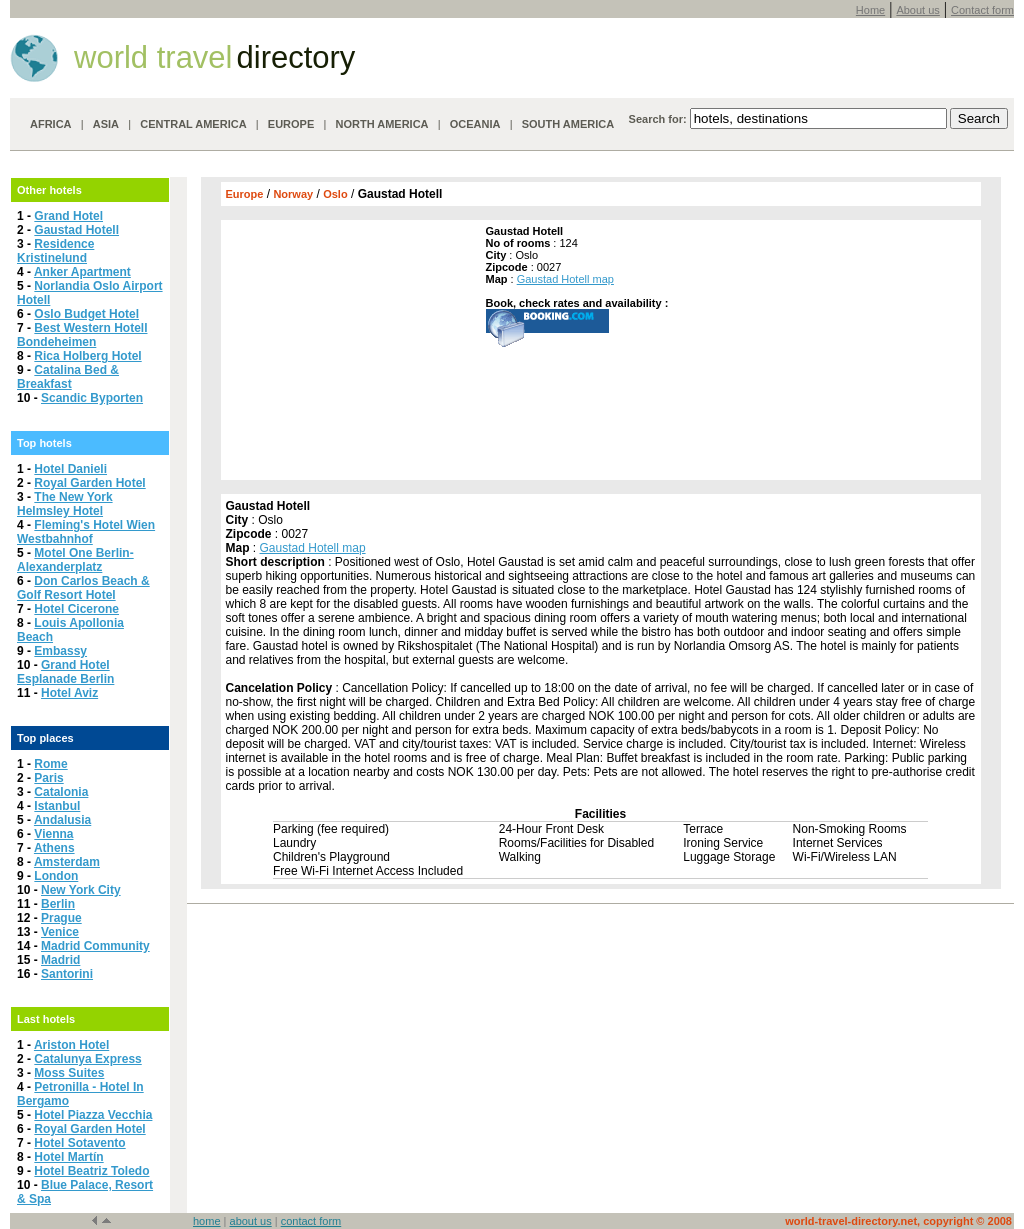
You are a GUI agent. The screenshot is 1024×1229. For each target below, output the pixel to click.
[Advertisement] (351, 350)
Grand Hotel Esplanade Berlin (65, 672)
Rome (50, 764)
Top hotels (44, 443)
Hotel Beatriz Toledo (91, 1171)
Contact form (982, 10)
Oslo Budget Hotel (86, 314)
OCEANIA (475, 124)
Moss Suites (69, 1073)
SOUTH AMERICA (568, 124)
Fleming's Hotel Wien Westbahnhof (86, 532)
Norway (293, 194)
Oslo (335, 194)
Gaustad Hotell (76, 230)
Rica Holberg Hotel (87, 356)
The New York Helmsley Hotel (65, 504)
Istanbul (57, 806)
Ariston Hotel (71, 1045)
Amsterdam (67, 862)
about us (251, 1221)
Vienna (53, 834)
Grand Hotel (68, 216)
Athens (54, 848)
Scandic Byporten (92, 398)
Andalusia (62, 820)
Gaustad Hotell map (565, 279)
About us (917, 10)
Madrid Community (95, 946)
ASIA (106, 124)
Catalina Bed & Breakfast (68, 377)
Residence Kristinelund (55, 251)
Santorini (67, 974)
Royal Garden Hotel (89, 483)
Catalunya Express (87, 1059)
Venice (60, 932)
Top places (45, 738)
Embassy (60, 651)
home (207, 1221)
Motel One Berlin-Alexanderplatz (75, 560)
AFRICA (51, 124)
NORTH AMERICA (381, 124)
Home (870, 10)
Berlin (58, 904)
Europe (245, 194)
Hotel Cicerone (76, 609)
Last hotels (46, 1019)
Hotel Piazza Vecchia (93, 1115)
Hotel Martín (68, 1157)
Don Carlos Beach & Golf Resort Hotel (83, 588)
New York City (81, 890)
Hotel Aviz (69, 693)
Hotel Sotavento (79, 1143)
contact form (311, 1221)
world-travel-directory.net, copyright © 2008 (898, 1221)
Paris (48, 778)
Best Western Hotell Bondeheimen (82, 335)
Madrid (60, 960)
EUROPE (291, 124)
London (56, 876)
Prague (61, 918)
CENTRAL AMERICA (193, 124)
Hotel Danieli (70, 469)
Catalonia (61, 792)
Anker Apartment (82, 272)
